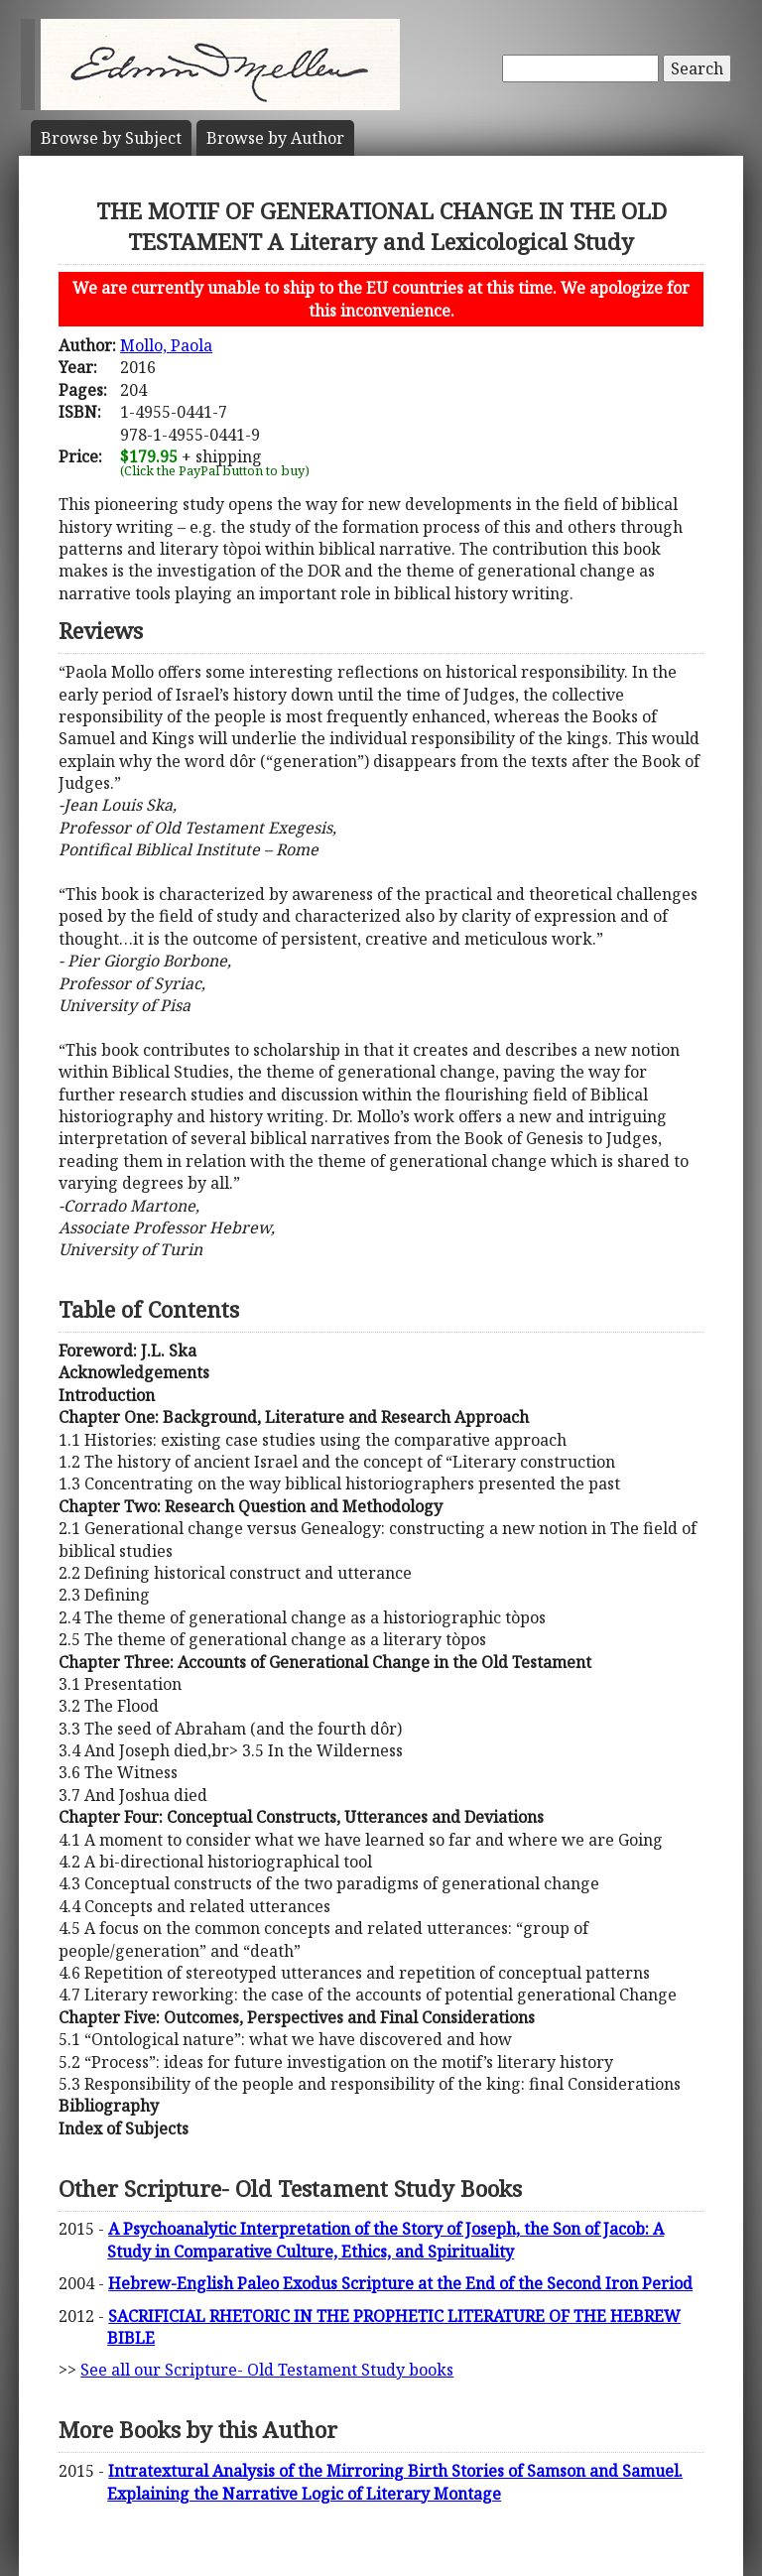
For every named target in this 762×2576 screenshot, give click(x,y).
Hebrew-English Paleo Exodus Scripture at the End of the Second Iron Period (400, 2283)
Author (275, 138)
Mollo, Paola (166, 345)
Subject (111, 138)
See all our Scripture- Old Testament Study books (266, 2370)
